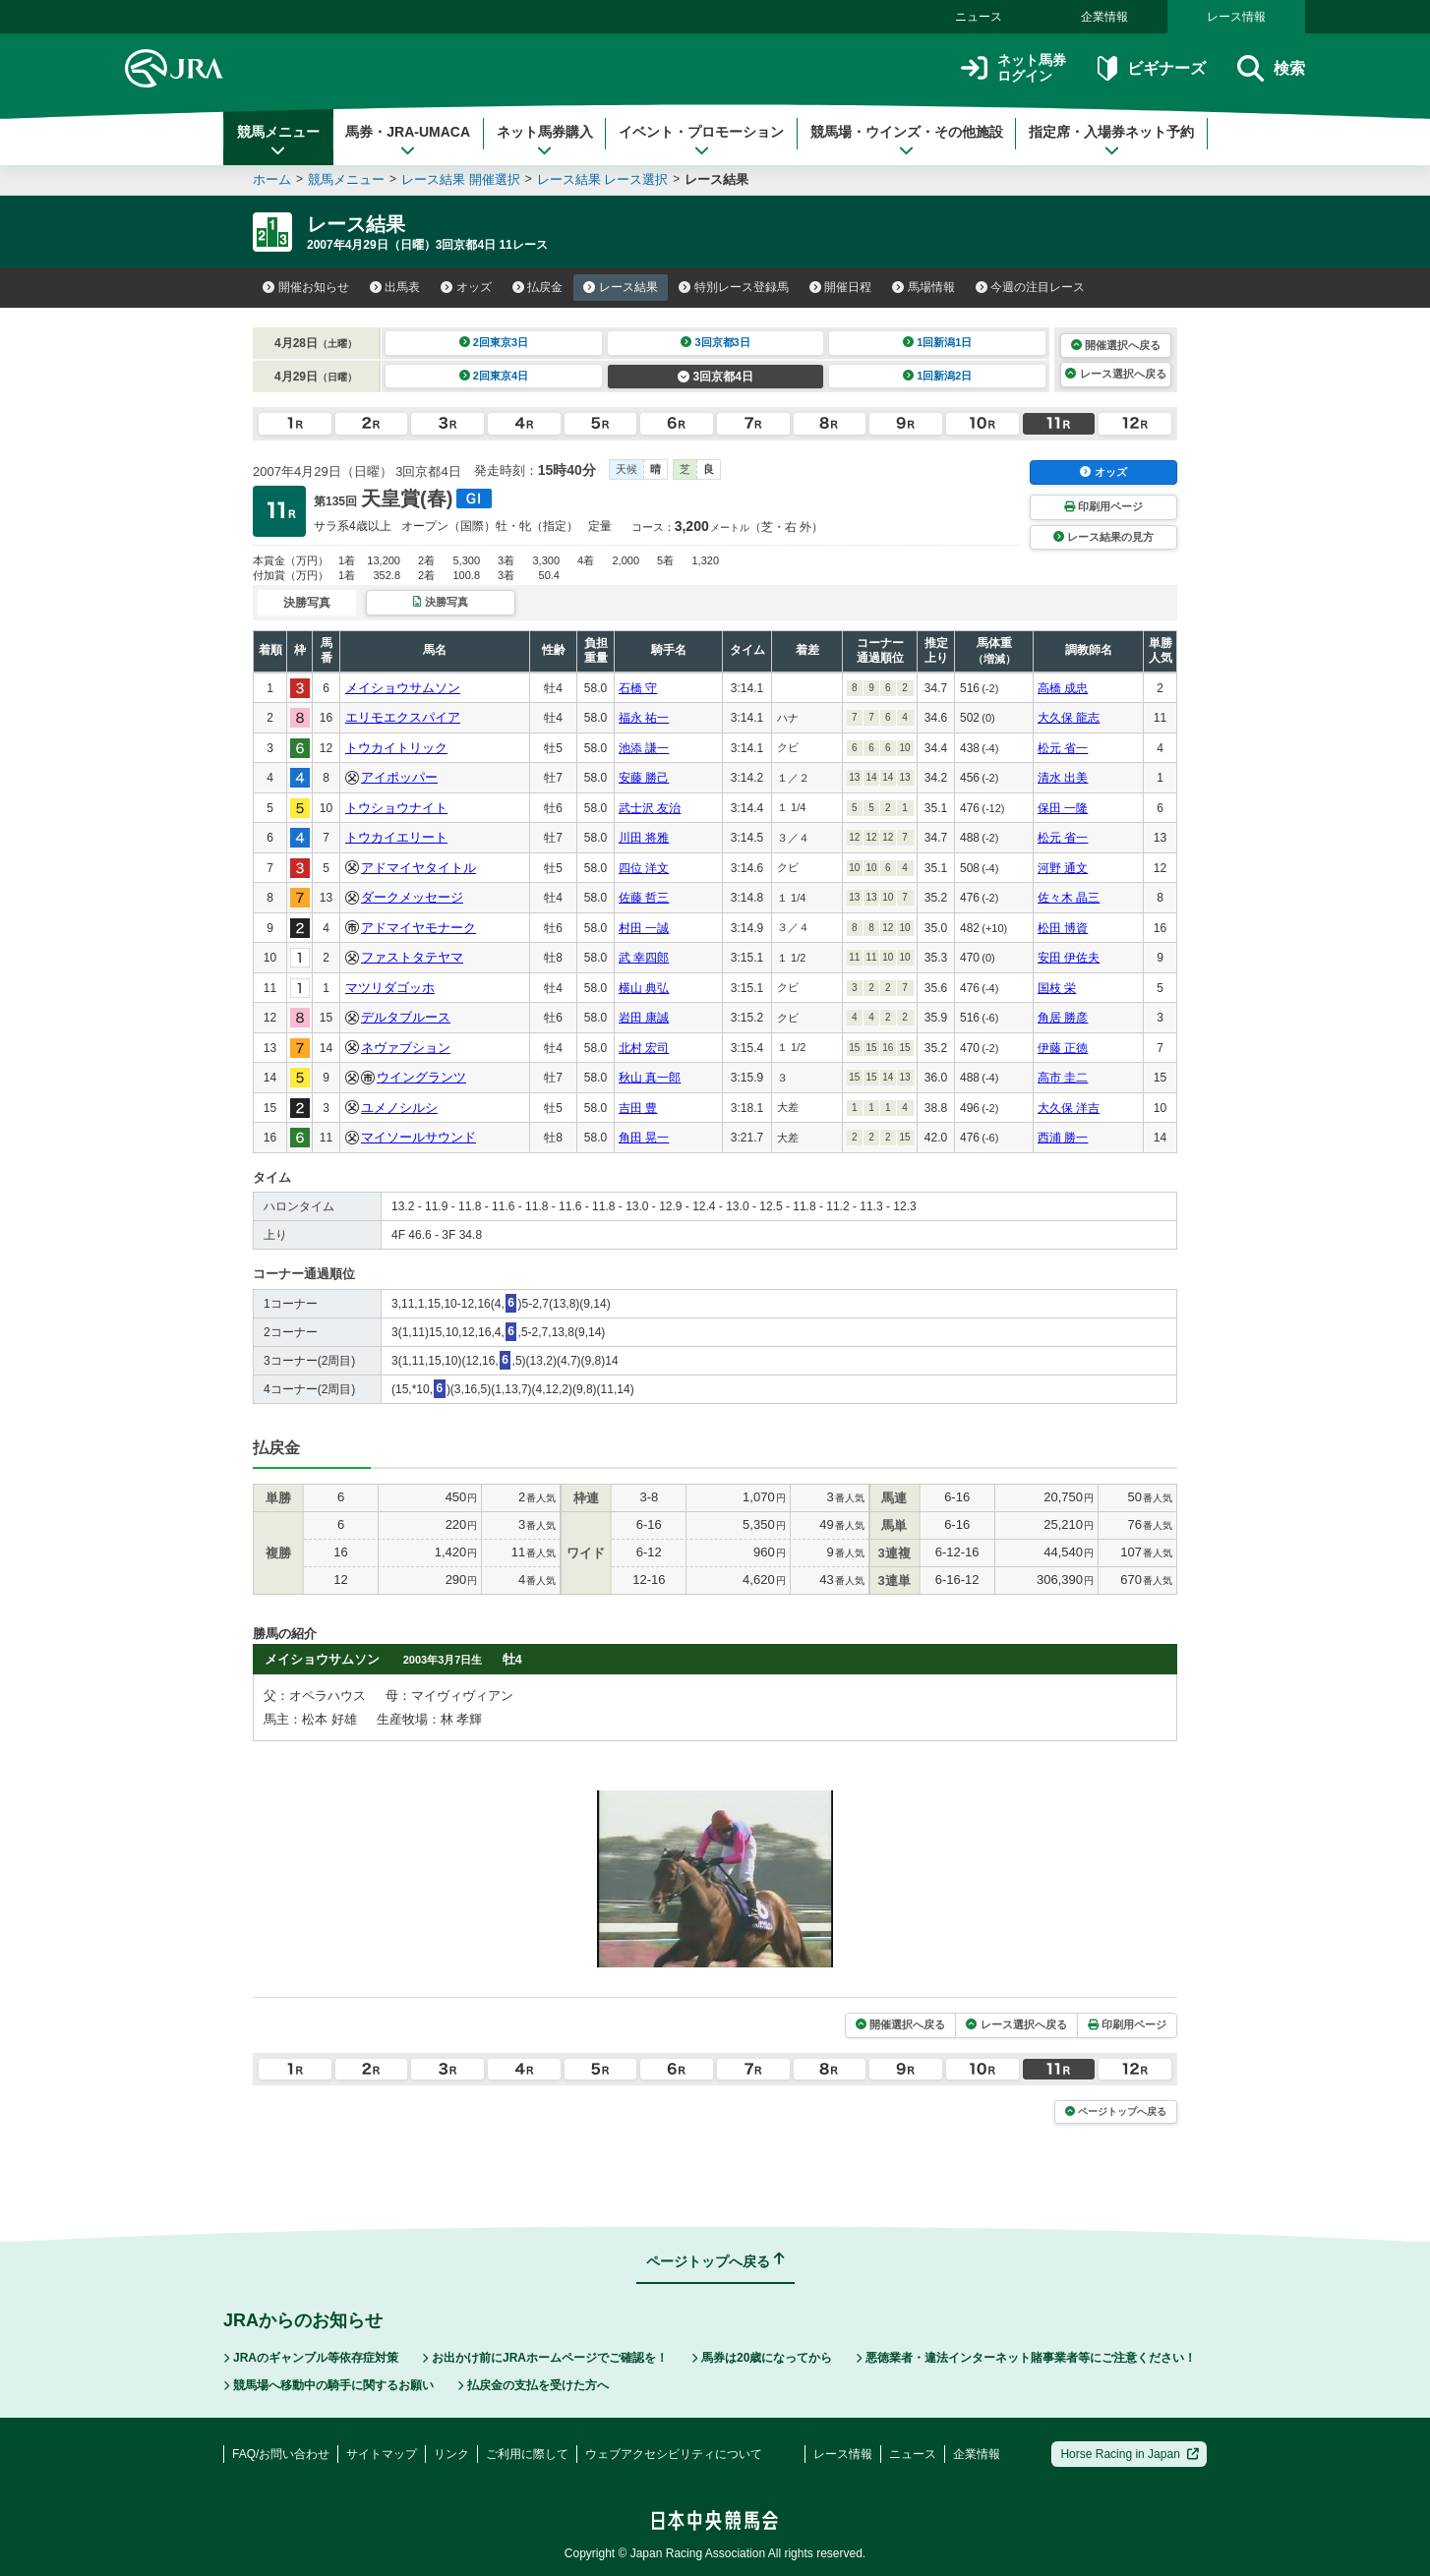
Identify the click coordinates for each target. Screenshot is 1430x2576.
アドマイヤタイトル (418, 867)
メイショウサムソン (402, 687)
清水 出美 (1063, 778)
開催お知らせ (306, 287)
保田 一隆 (1063, 808)
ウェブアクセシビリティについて (673, 2454)
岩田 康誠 (644, 1018)
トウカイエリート (396, 837)
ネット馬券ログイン (1013, 68)
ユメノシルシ (399, 1107)
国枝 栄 (1057, 988)
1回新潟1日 (938, 342)
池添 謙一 (644, 748)
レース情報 (1236, 17)
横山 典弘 (644, 988)
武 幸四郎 (644, 958)
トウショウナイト (396, 807)
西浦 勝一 (1063, 1137)
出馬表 (395, 287)
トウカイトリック (396, 747)
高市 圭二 (1063, 1077)
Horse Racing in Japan (1129, 2454)
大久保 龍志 (1069, 718)
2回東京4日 (494, 375)
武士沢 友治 (650, 808)
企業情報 (1104, 17)
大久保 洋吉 (1069, 1108)
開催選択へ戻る (1116, 345)
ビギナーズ (1151, 68)
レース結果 (620, 287)
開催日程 (840, 287)
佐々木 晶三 (1069, 898)
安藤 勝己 (644, 778)
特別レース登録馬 (734, 287)
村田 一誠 (644, 928)
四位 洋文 (644, 868)
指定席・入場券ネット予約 (1111, 140)
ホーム (272, 179)
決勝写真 (440, 602)
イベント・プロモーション (701, 140)
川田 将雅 (644, 838)
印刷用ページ (1103, 506)
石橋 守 (638, 688)
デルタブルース (405, 1017)
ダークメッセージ (412, 897)
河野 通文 (1063, 868)
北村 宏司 (644, 1048)
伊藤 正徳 (1063, 1048)
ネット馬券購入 (545, 140)
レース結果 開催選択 (460, 179)
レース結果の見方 (1103, 537)
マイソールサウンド (418, 1137)
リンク (451, 2454)
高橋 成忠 (1063, 688)
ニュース (978, 17)
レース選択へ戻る (1115, 374)
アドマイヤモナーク (418, 927)
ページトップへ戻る (1115, 2111)
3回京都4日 (715, 376)
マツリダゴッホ (390, 987)
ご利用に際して (527, 2454)
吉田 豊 (638, 1108)
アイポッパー (399, 777)
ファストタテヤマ (412, 957)
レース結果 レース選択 (603, 179)
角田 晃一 (644, 1137)
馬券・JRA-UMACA (407, 140)
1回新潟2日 (938, 375)
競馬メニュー (278, 140)
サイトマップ (381, 2454)
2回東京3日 (494, 342)
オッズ (466, 287)
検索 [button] (1271, 68)
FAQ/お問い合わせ (280, 2454)
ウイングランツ (421, 1077)
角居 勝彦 (1063, 1018)
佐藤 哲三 (644, 898)
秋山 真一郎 (650, 1077)
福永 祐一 (644, 718)
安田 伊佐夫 (1069, 958)
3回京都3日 (715, 342)
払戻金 (538, 287)
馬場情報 (923, 287)
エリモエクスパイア (402, 717)
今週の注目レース (1031, 287)
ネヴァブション (405, 1047)
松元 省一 (1063, 748)
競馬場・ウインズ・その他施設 (906, 140)
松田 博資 (1063, 928)
